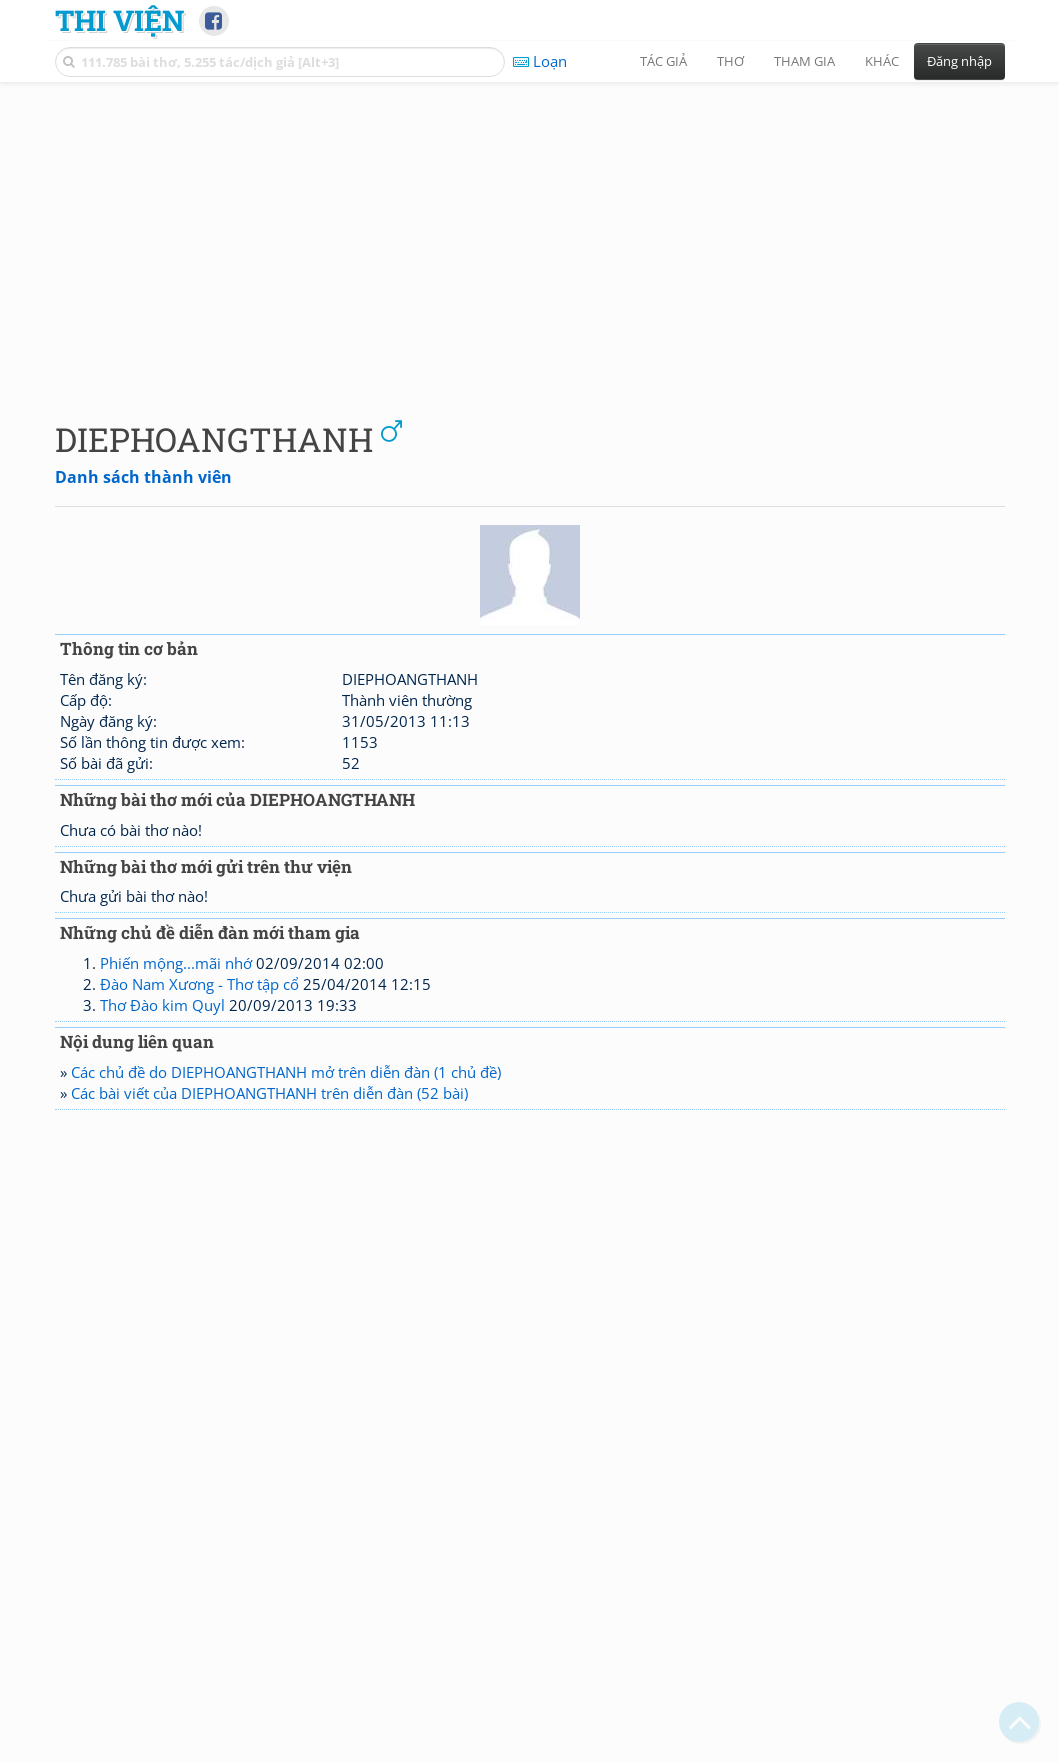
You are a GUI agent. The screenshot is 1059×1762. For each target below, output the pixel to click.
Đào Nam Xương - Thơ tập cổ (199, 984)
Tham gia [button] (804, 61)
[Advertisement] (530, 235)
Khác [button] (882, 61)
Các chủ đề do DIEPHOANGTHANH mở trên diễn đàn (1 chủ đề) (286, 1072)
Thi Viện (119, 20)
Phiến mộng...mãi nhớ (176, 963)
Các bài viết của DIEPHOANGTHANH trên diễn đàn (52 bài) (269, 1093)
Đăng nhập (959, 61)
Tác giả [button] (663, 61)
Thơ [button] (730, 61)
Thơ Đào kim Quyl (162, 1005)
